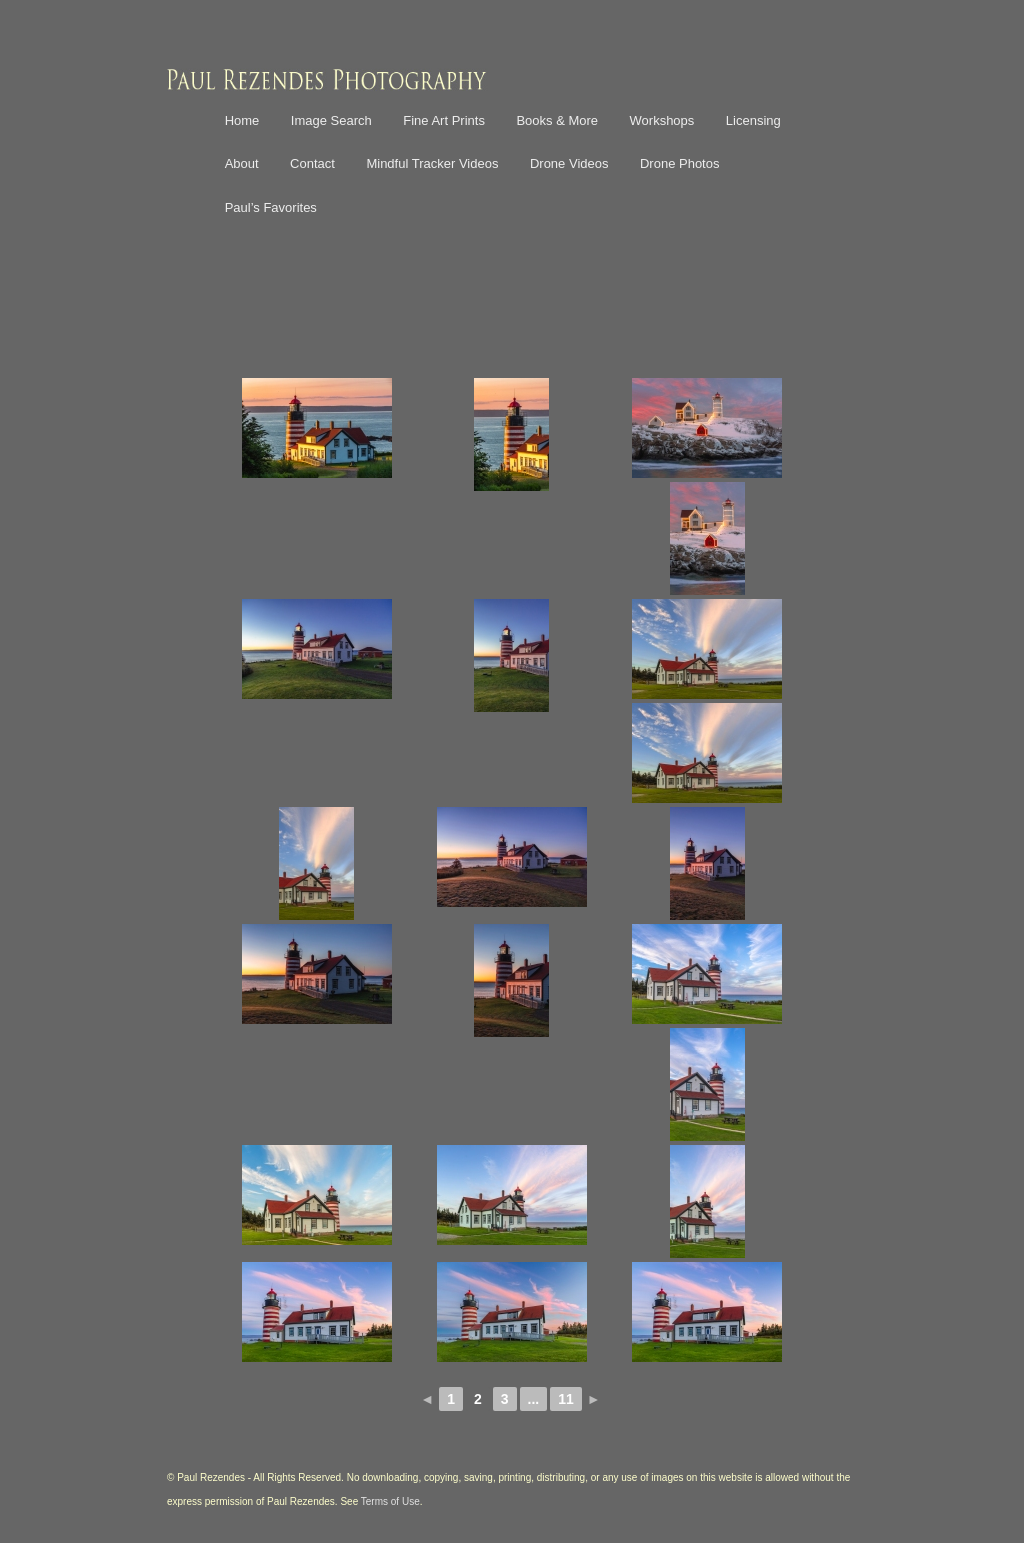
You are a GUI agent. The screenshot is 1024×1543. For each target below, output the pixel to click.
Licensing (753, 120)
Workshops (662, 120)
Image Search (331, 120)
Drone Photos (680, 163)
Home (242, 120)
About (242, 163)
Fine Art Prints (444, 120)
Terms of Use (390, 1501)
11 (566, 1399)
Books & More (557, 120)
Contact (312, 163)
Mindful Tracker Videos (432, 163)
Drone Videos (569, 163)
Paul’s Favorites (271, 207)
